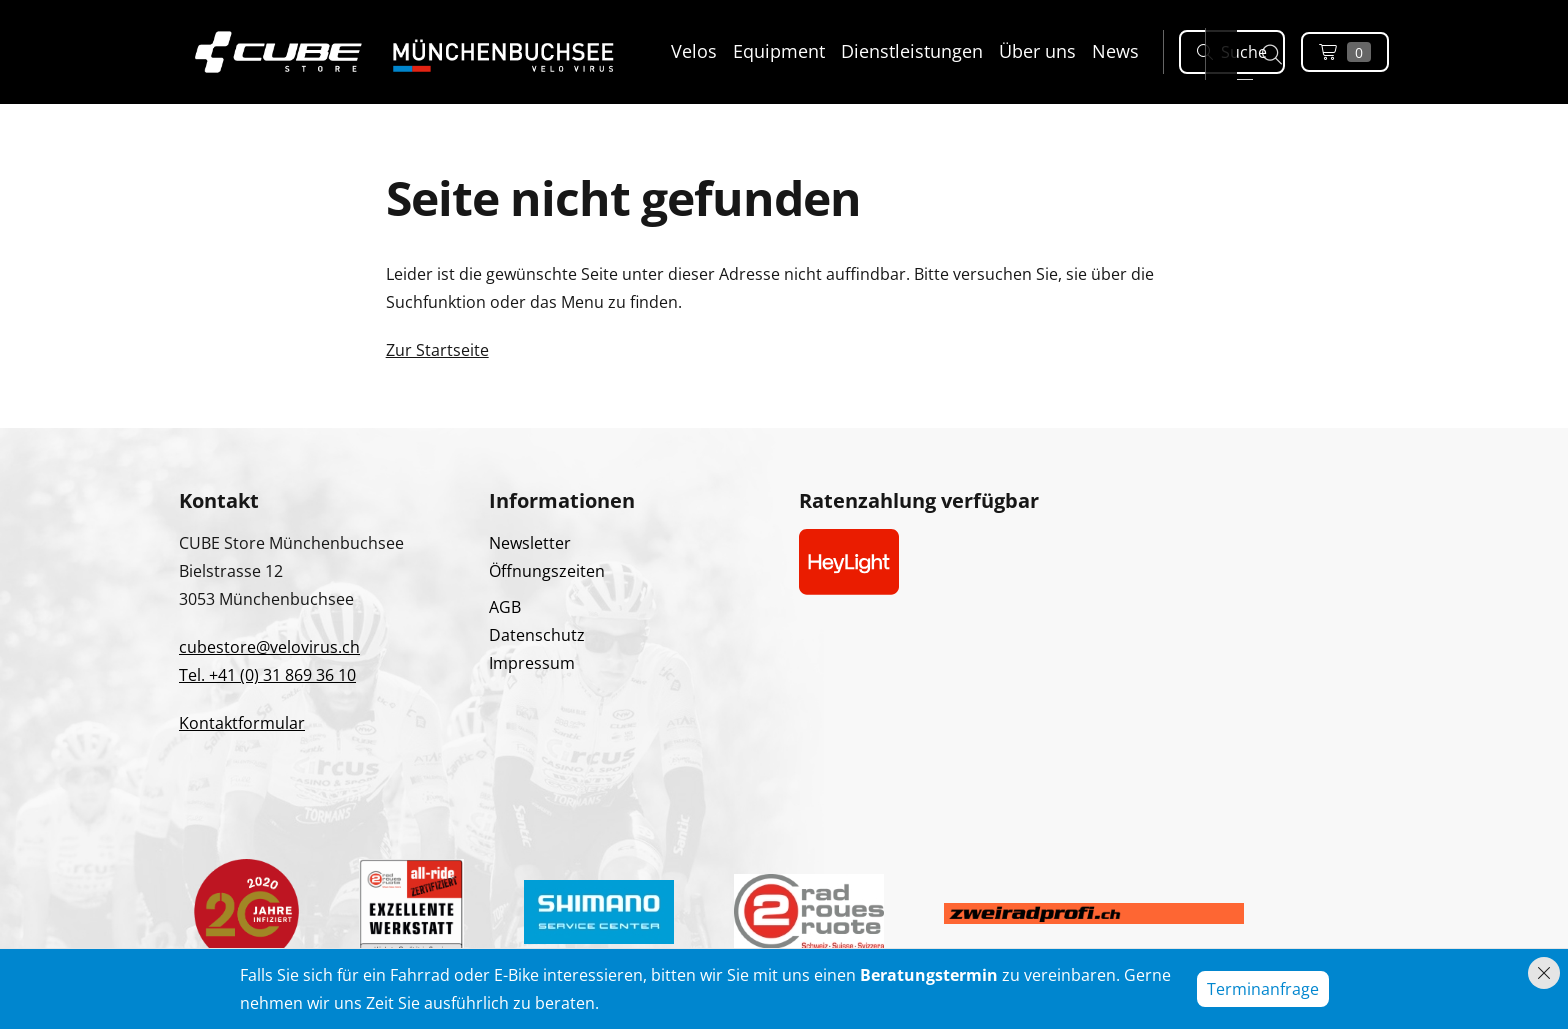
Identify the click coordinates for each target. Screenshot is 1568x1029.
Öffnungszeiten (547, 571)
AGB (505, 607)
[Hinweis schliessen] (1544, 973)
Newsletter (530, 543)
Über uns (1037, 51)
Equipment (779, 51)
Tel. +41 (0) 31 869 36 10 (267, 675)
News (1115, 51)
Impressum (532, 663)
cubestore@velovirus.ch (269, 647)
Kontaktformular (242, 723)
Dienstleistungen (912, 51)
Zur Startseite (437, 350)
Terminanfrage (1263, 989)
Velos (694, 51)
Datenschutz (537, 635)
